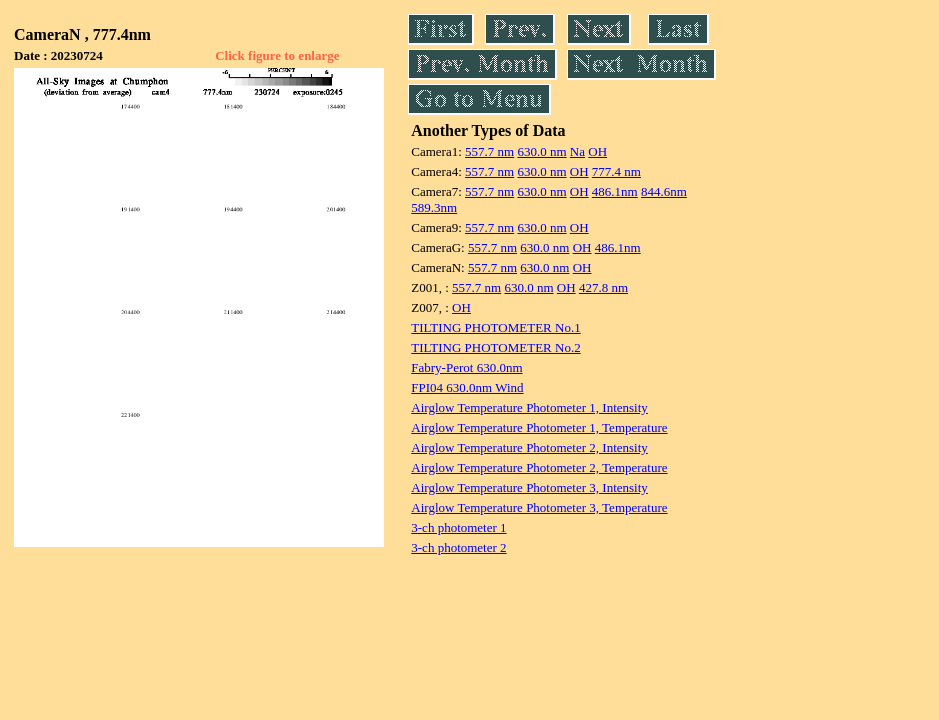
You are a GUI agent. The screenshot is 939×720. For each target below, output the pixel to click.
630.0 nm (541, 151)
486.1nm (615, 191)
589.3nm (434, 207)
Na (577, 151)
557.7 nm (489, 151)
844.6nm (664, 191)
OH (597, 151)
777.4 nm (616, 171)
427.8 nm (603, 287)
